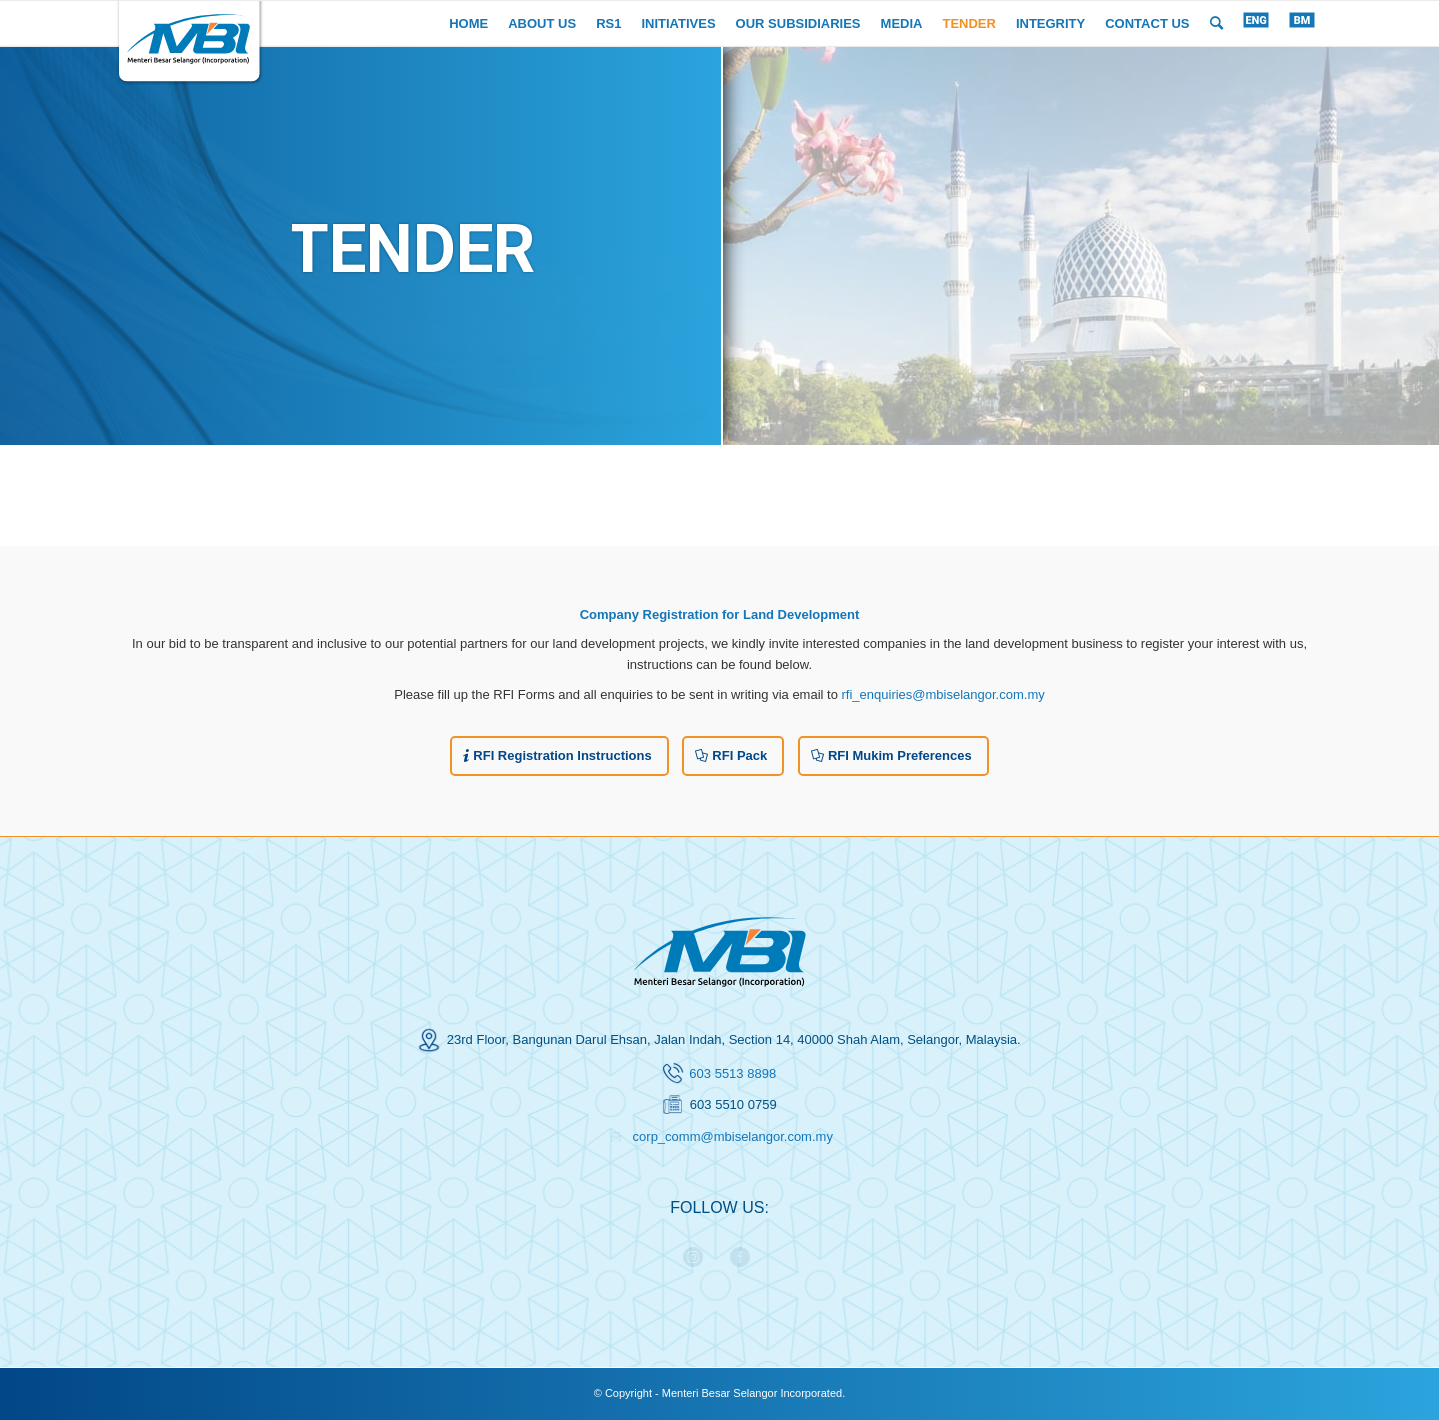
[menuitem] (468, 23)
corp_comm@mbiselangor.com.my (733, 1136)
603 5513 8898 (732, 1073)
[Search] (1216, 23)
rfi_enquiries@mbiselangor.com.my (943, 694)
